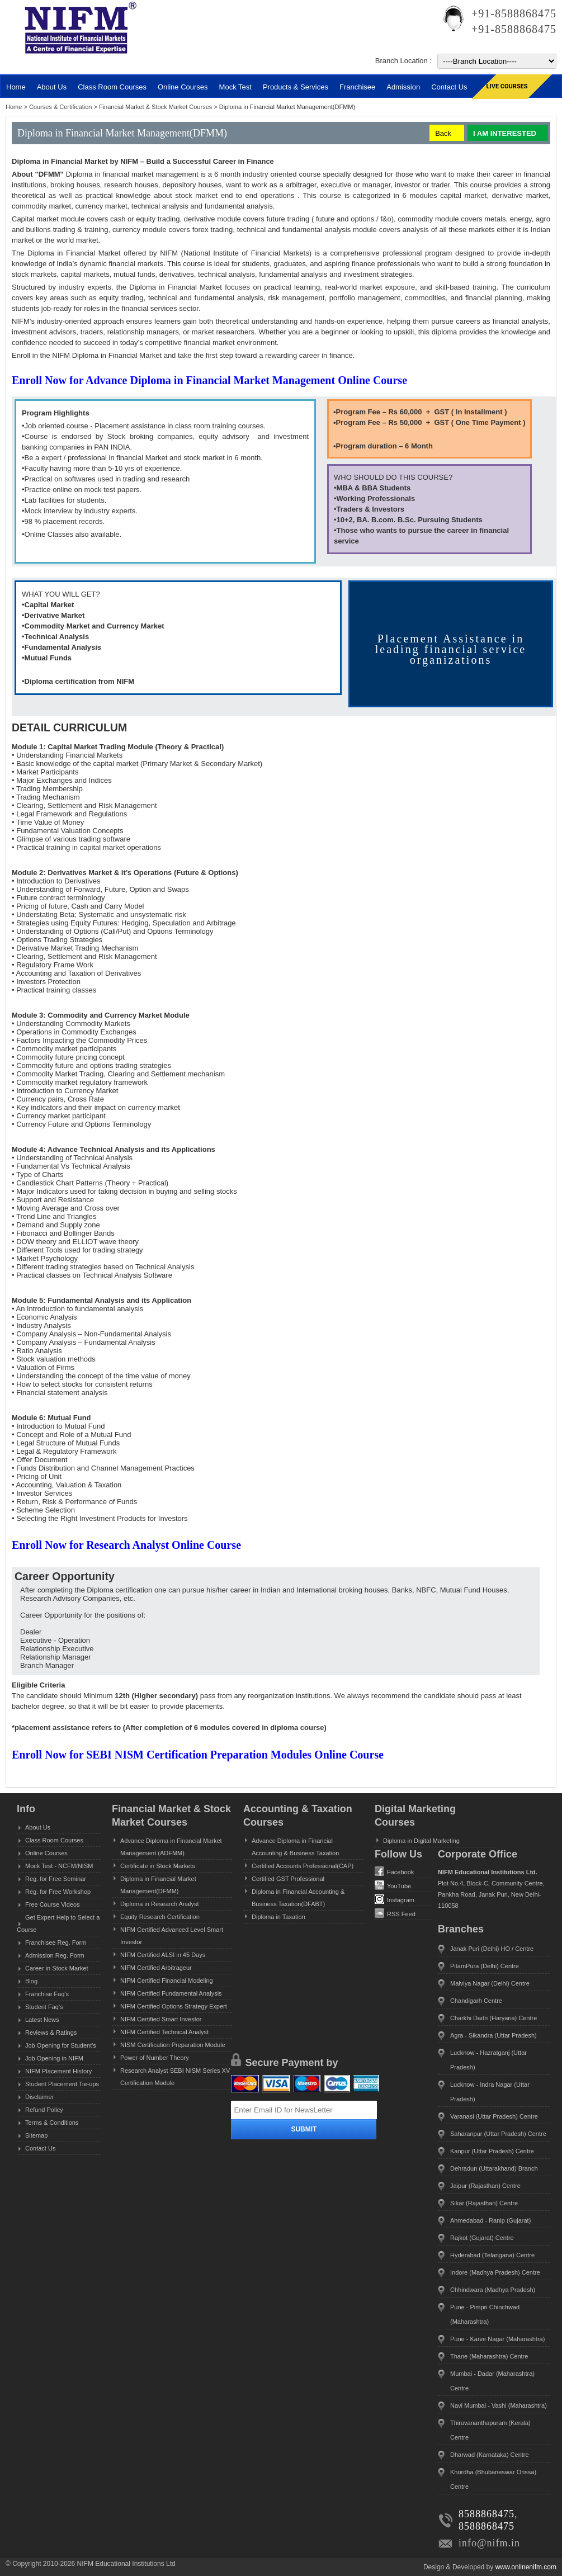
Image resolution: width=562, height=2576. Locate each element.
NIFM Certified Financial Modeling (166, 1980)
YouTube (393, 1885)
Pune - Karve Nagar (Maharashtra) (497, 2339)
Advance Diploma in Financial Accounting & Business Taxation (295, 1846)
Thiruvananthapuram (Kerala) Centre (490, 2430)
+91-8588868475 (513, 13)
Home (16, 87)
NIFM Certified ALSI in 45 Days (162, 1954)
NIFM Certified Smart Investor (160, 2019)
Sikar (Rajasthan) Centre (484, 2203)
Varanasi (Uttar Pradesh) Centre (494, 2116)
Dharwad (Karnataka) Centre (489, 2454)
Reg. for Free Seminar (55, 1878)
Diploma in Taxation (278, 1916)
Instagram (394, 1899)
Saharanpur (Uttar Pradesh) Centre (498, 2133)
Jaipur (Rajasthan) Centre (485, 2185)
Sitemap (36, 2135)
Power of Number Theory (154, 2057)
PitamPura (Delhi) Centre (484, 1966)
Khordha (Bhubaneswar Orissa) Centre (493, 2479)
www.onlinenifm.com (525, 2567)
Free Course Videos (52, 1904)
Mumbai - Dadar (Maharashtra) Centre (492, 2380)
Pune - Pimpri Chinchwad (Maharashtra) (485, 2314)
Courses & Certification (61, 106)
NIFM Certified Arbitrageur (156, 1967)
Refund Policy (44, 2109)
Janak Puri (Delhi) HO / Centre (491, 1948)
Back (443, 133)
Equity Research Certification (160, 1916)
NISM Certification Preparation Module (172, 2044)
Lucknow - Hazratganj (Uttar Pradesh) (488, 2060)
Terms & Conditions (51, 2122)
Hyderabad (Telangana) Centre (492, 2255)
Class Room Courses (112, 87)
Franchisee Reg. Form (55, 1942)
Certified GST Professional (288, 1878)
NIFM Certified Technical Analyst (164, 2032)
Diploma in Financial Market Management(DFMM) (158, 1884)
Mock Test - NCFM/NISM (59, 1866)
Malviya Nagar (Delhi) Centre (490, 1983)
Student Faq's (44, 2006)
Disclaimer (39, 2096)
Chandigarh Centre (476, 2000)
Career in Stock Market (56, 1968)
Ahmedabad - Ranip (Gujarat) (490, 2220)
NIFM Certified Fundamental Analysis (171, 1993)
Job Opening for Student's (60, 2045)
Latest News (42, 2019)
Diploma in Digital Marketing (421, 1840)
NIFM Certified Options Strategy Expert (173, 2006)
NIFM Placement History (58, 2071)
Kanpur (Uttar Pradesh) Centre (492, 2151)
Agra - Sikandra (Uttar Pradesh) (493, 2035)
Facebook (394, 1871)
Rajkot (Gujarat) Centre (482, 2237)
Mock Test (235, 87)
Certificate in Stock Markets (157, 1866)
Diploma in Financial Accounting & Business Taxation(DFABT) (298, 1897)
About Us (37, 1827)
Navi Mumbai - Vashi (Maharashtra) (498, 2405)
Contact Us (40, 2148)
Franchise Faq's (47, 1994)
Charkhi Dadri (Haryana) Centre (493, 2018)
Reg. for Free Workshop (58, 1891)
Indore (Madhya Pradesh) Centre (495, 2272)
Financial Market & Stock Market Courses (156, 106)
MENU (39, 64)
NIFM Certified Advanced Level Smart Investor (171, 1935)
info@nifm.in (489, 2543)
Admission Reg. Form (54, 1955)
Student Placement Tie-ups (62, 2084)
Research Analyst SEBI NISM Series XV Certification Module (175, 2076)
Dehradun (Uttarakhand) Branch (494, 2168)
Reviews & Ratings (51, 2032)
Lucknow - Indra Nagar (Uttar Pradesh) (490, 2091)
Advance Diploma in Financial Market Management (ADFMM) (171, 1846)
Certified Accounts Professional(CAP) (302, 1866)
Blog (31, 1981)
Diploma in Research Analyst (159, 1904)
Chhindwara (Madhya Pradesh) (492, 2289)
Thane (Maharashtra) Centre (489, 2356)
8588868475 (486, 2514)
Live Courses (507, 86)
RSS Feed (395, 1913)
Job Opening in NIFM (54, 2058)
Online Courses (183, 87)
